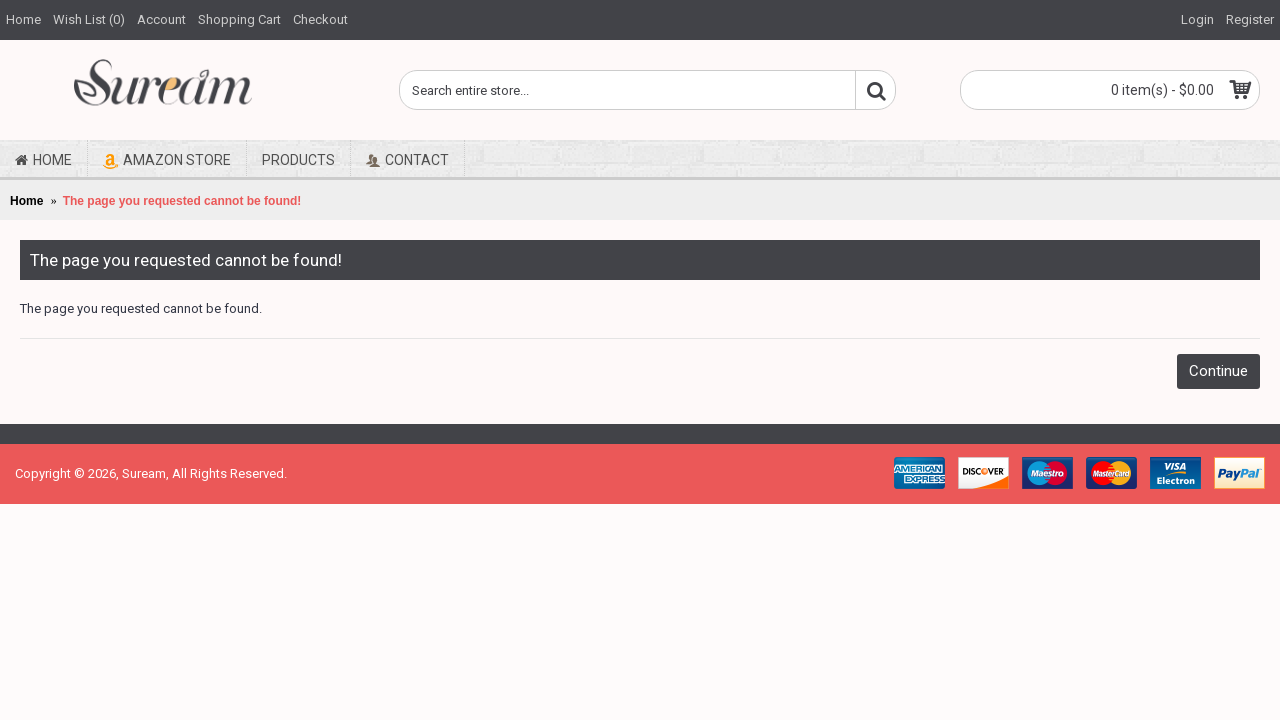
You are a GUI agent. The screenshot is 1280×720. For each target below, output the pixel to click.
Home (26, 201)
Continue (1218, 371)
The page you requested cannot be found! (182, 201)
